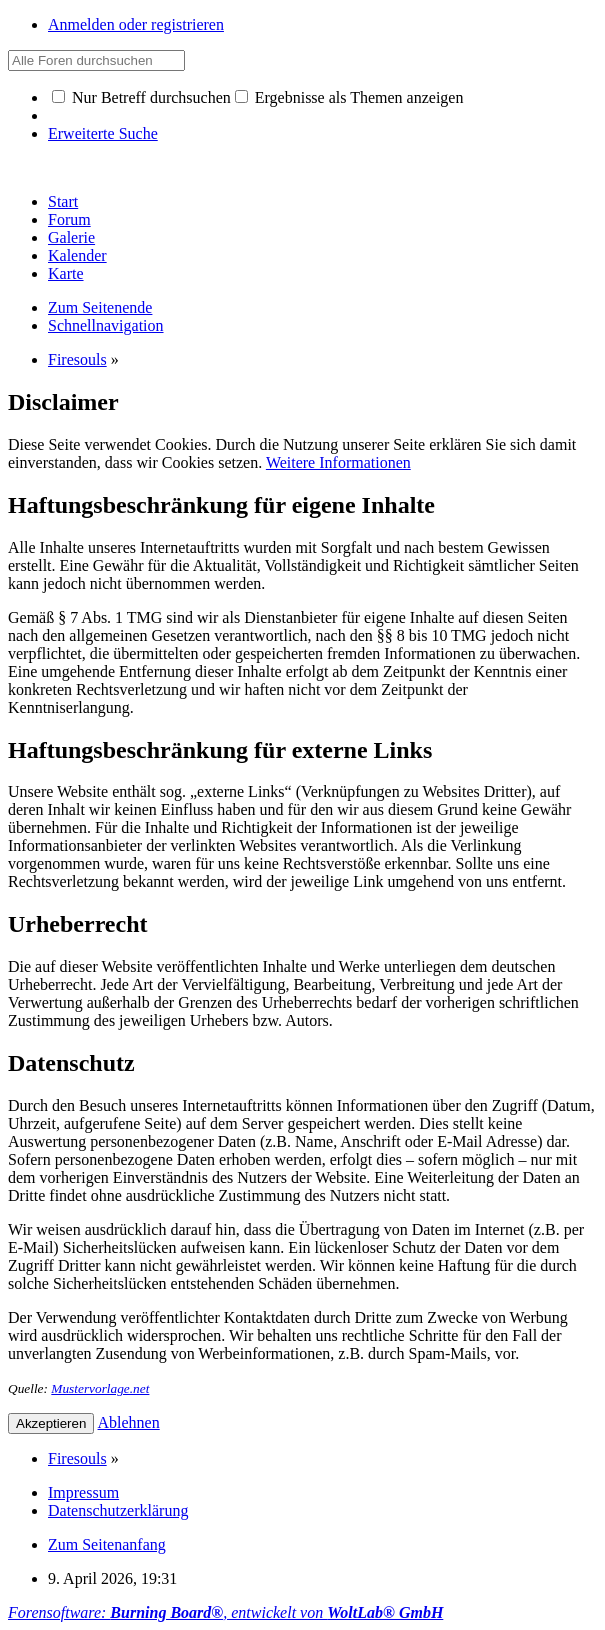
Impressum (83, 1492)
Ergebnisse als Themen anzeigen (349, 97)
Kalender (77, 255)
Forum (69, 219)
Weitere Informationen (338, 462)
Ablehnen (129, 1422)
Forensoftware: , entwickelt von (225, 1612)
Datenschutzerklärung (118, 1510)
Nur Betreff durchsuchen (141, 97)
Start (63, 201)
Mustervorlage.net (100, 1388)
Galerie (71, 237)
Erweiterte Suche (103, 133)
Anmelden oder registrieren (136, 24)
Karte (66, 273)
